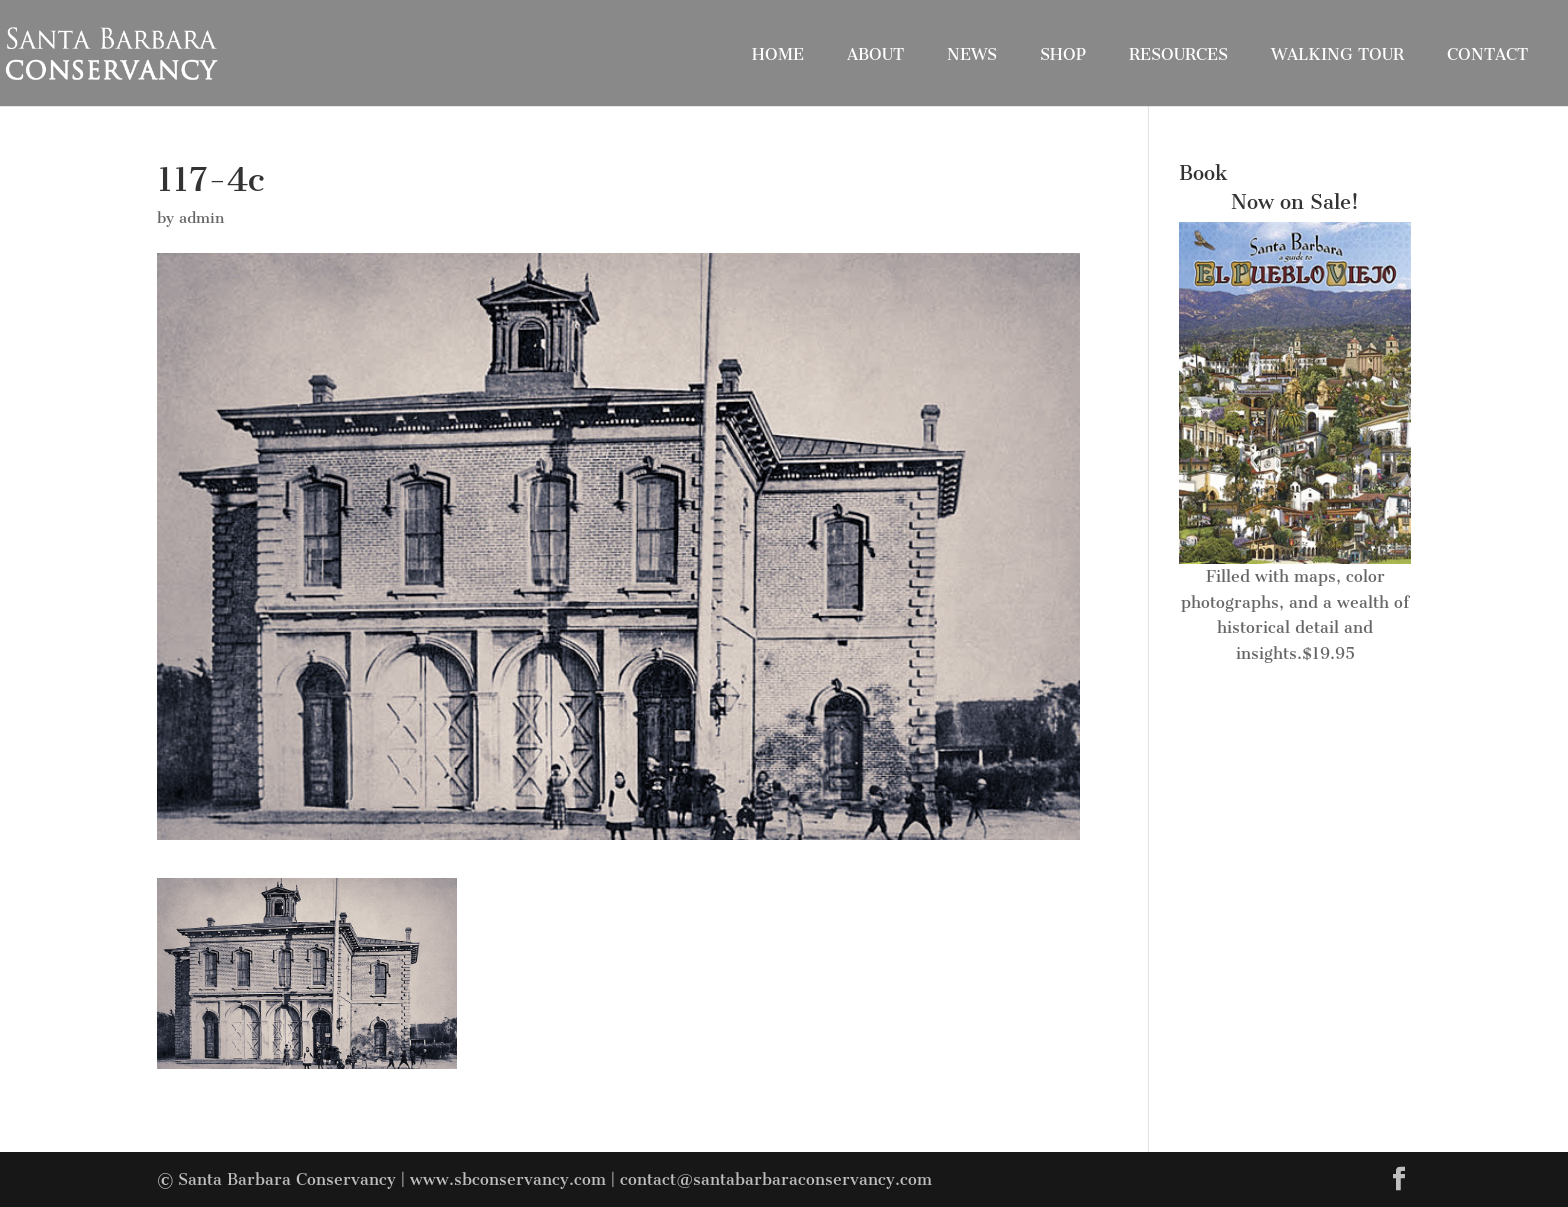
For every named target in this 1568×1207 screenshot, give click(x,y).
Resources (1178, 54)
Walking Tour (1337, 54)
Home (778, 54)
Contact (1487, 54)
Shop (1063, 54)
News (972, 54)
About (875, 54)
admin (201, 218)
